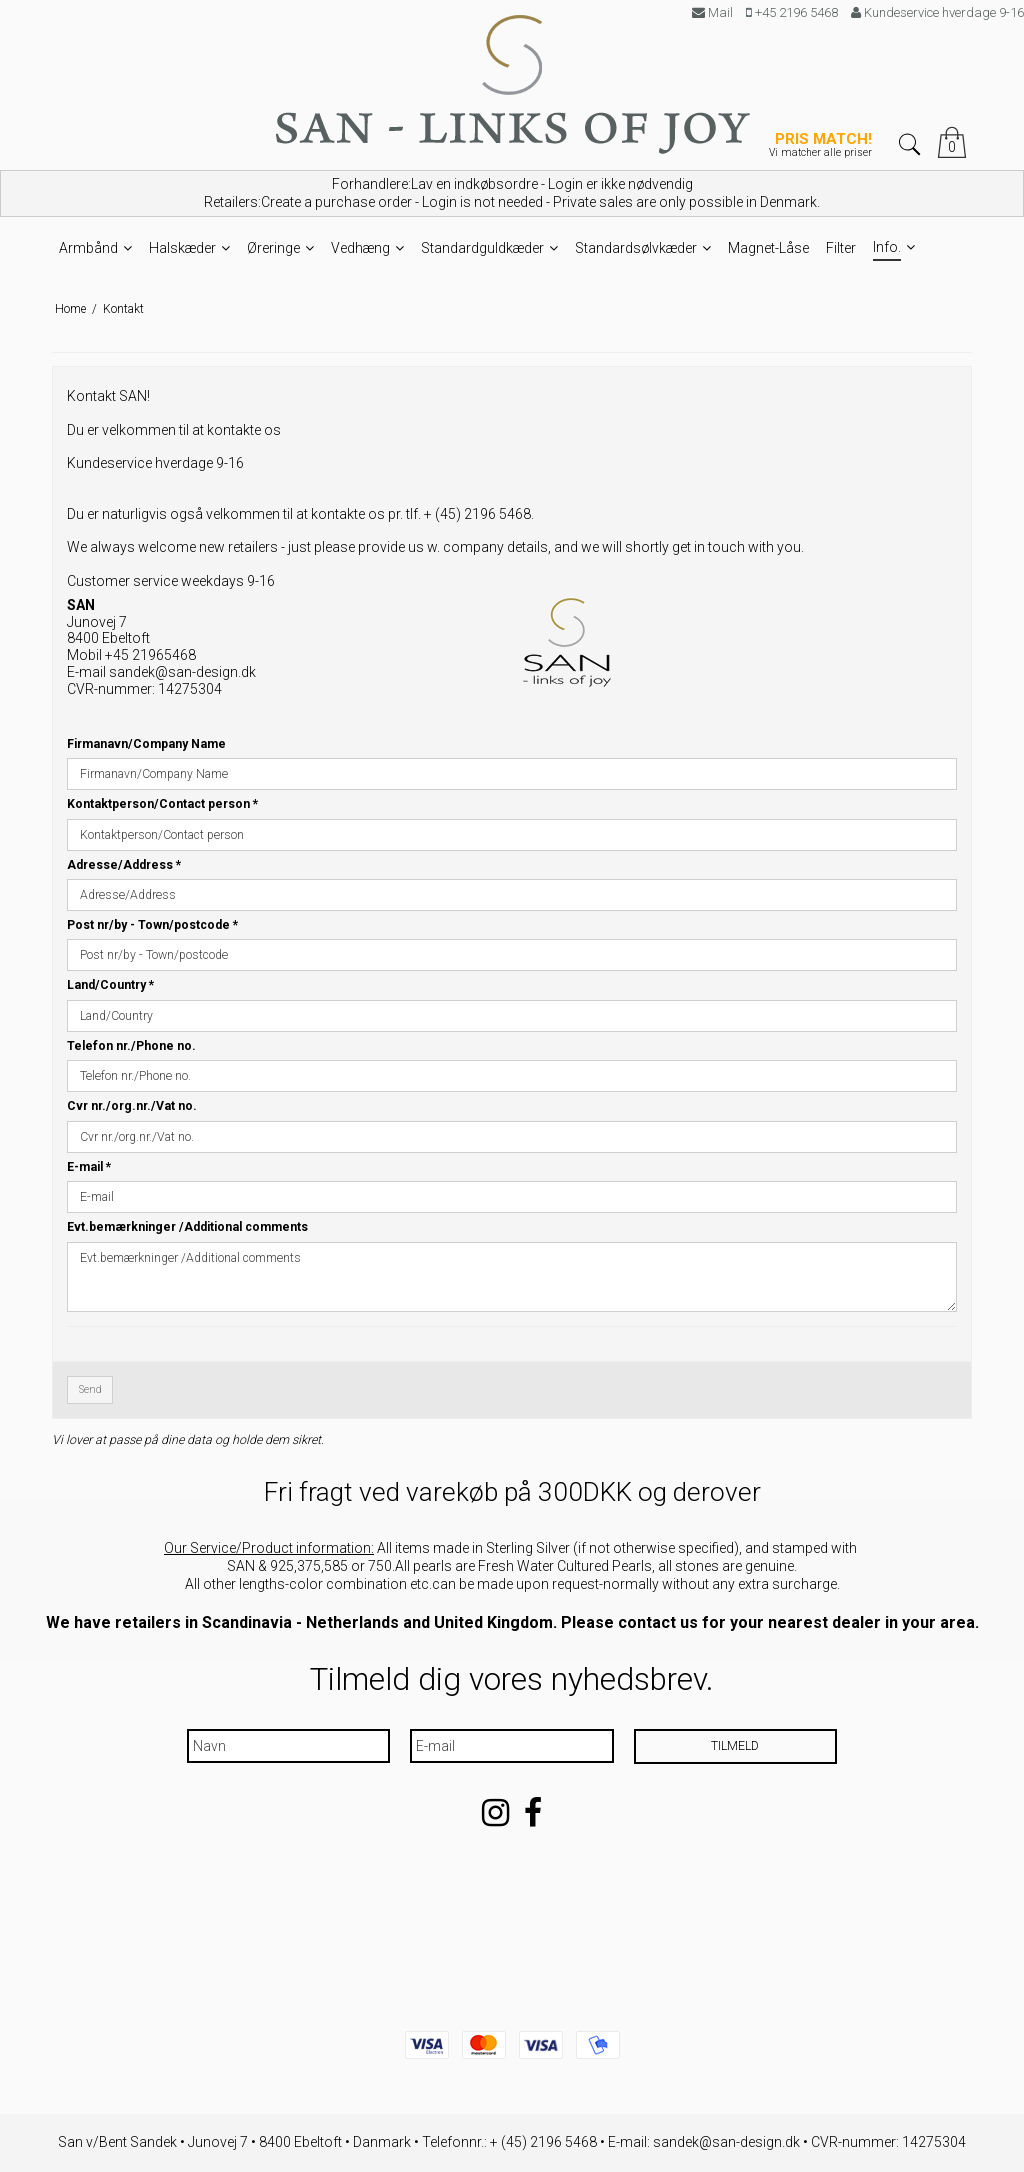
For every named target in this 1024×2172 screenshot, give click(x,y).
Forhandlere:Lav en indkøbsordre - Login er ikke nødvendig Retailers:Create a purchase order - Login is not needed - (512, 193)
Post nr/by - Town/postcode (152, 925)
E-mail (89, 1167)
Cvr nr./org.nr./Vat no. (132, 1106)
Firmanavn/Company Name (146, 744)
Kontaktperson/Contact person (162, 804)
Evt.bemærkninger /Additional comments (187, 1227)
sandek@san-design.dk (182, 672)
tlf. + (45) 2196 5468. (470, 514)
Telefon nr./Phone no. (131, 1046)
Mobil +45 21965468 (131, 655)
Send (90, 1389)
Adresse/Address (124, 865)
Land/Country (110, 985)
